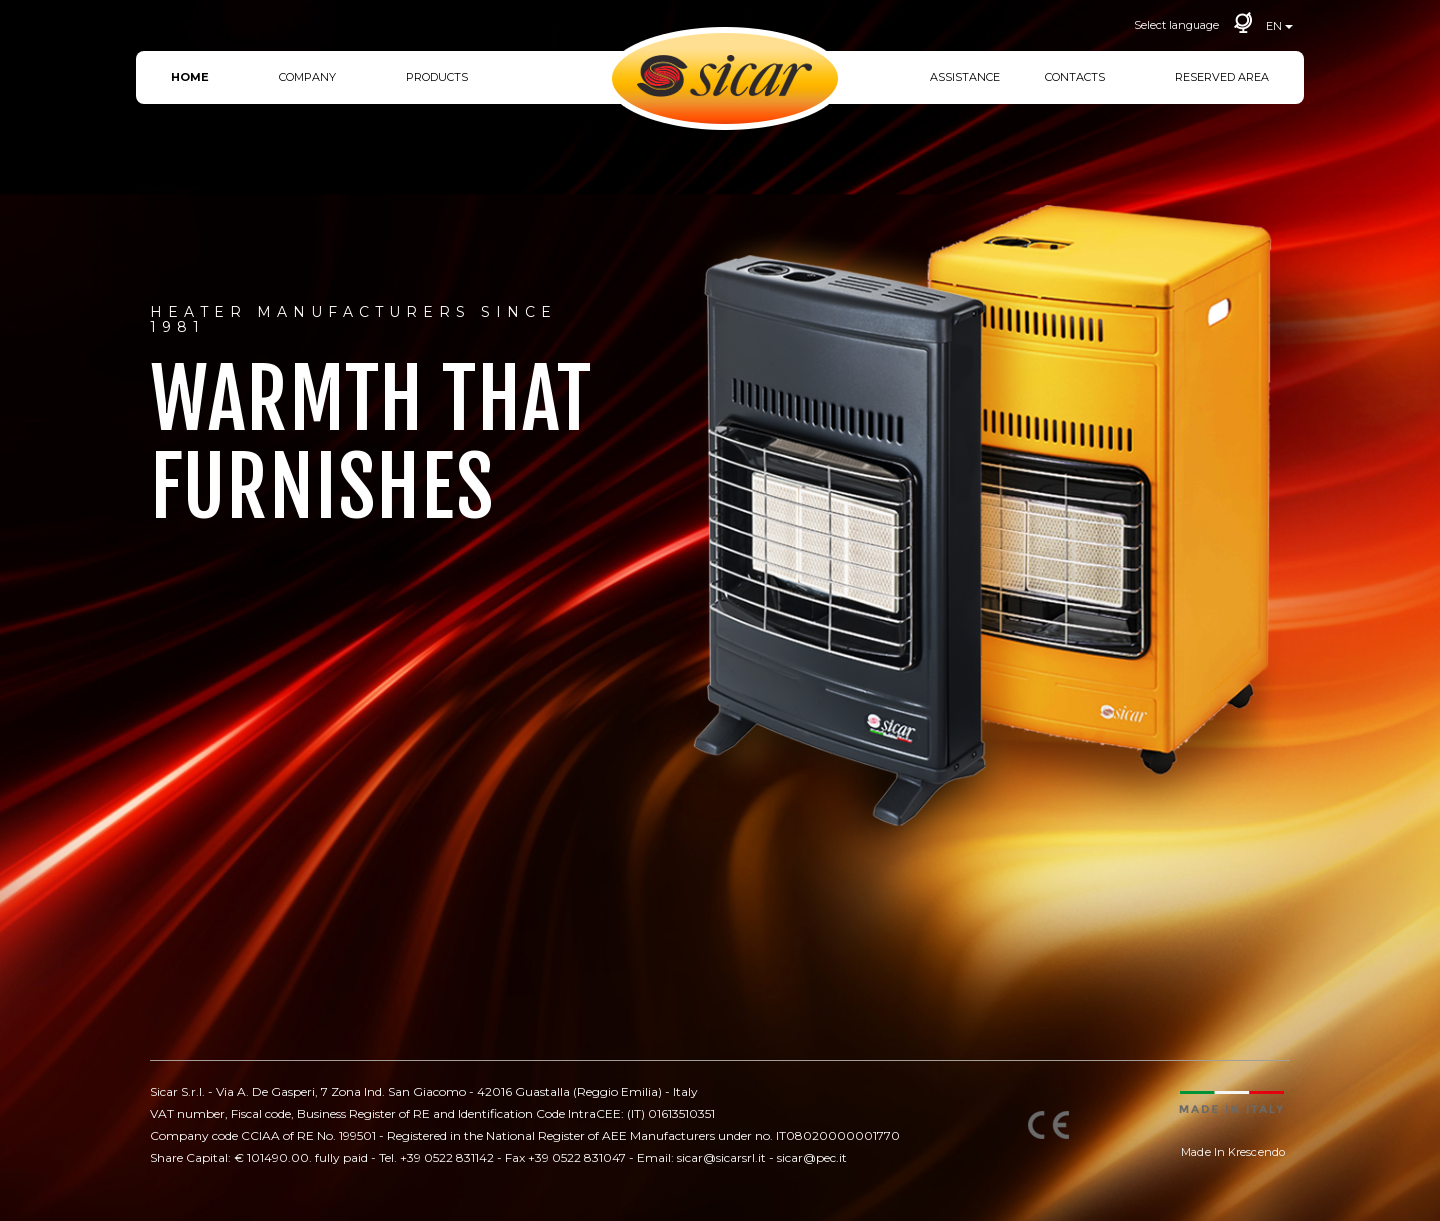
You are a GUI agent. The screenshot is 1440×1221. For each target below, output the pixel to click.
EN (1279, 26)
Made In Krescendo (1233, 1152)
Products (437, 77)
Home (190, 77)
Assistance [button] (965, 77)
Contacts (1075, 77)
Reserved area (1222, 77)
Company (307, 77)
